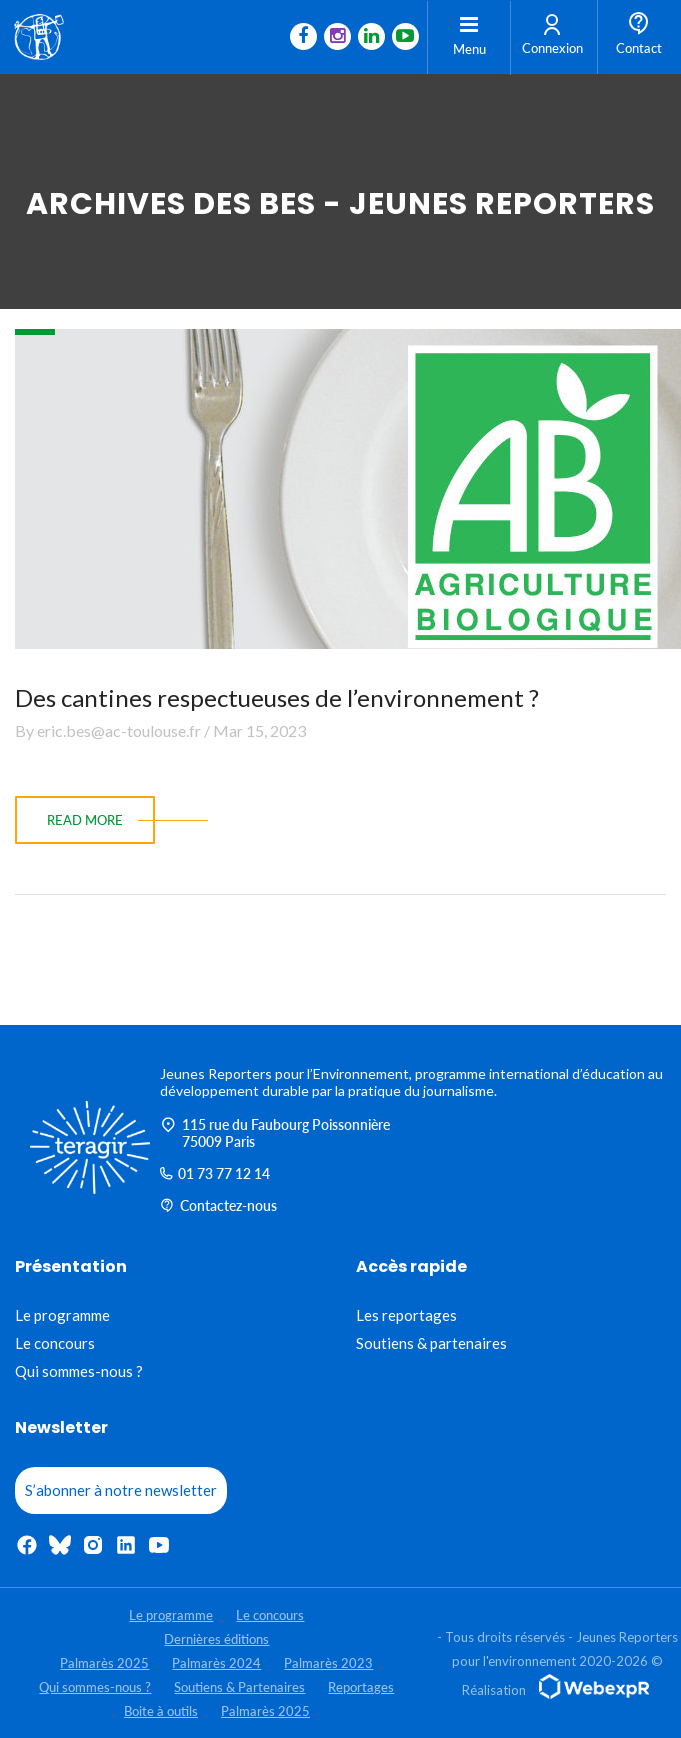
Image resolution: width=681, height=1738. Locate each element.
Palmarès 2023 (328, 1663)
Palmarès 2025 (104, 1663)
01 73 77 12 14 (215, 1173)
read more (85, 820)
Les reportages (406, 1315)
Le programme (62, 1315)
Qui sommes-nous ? (79, 1371)
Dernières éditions (216, 1639)
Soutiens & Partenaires (239, 1687)
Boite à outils (161, 1711)
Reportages (361, 1687)
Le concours (55, 1343)
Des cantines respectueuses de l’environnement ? (277, 697)
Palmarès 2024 (216, 1663)
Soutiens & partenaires (431, 1343)
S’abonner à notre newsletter (121, 1490)
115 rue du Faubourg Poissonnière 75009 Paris (275, 1133)
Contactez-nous (218, 1205)
